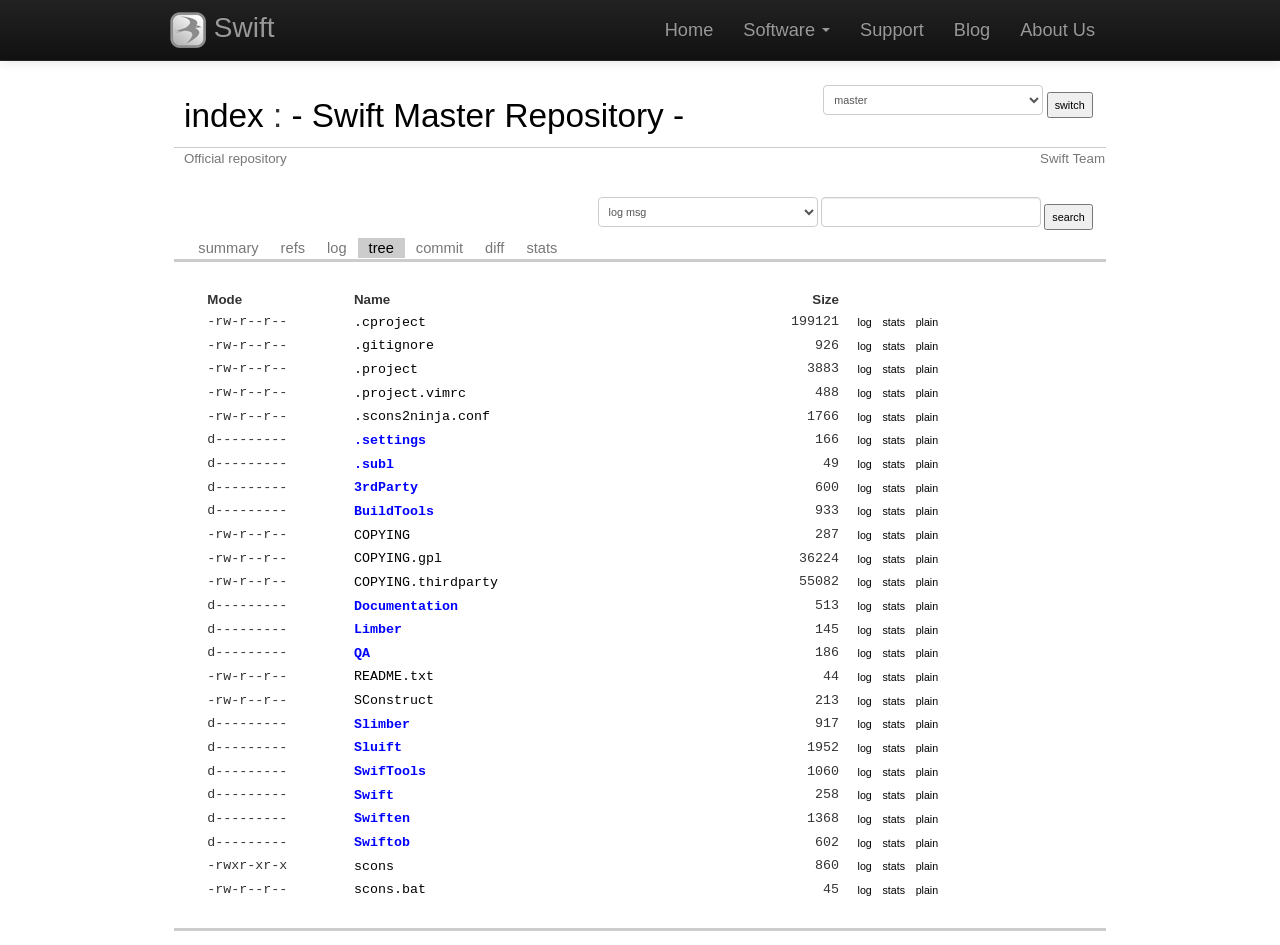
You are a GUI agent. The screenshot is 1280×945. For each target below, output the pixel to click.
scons (374, 866)
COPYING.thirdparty (426, 582)
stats (541, 248)
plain (927, 322)
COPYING (382, 535)
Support (892, 30)
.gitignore (394, 345)
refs (293, 248)
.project (386, 369)
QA (362, 653)
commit (439, 248)
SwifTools (390, 771)
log (337, 248)
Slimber (382, 724)
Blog (972, 30)
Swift (222, 30)
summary (228, 248)
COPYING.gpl (398, 558)
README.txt (394, 676)
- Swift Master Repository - (487, 115)
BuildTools (394, 511)
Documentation (406, 606)
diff (494, 248)
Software (786, 30)
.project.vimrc (410, 393)
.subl (374, 464)
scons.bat (390, 889)
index (224, 115)
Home (689, 30)
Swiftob (382, 842)
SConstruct (394, 700)
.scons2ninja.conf (422, 416)
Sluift (378, 747)
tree (381, 248)
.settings (390, 440)
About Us (1057, 30)
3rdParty (386, 487)
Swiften (382, 818)
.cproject (390, 322)
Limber (378, 629)
